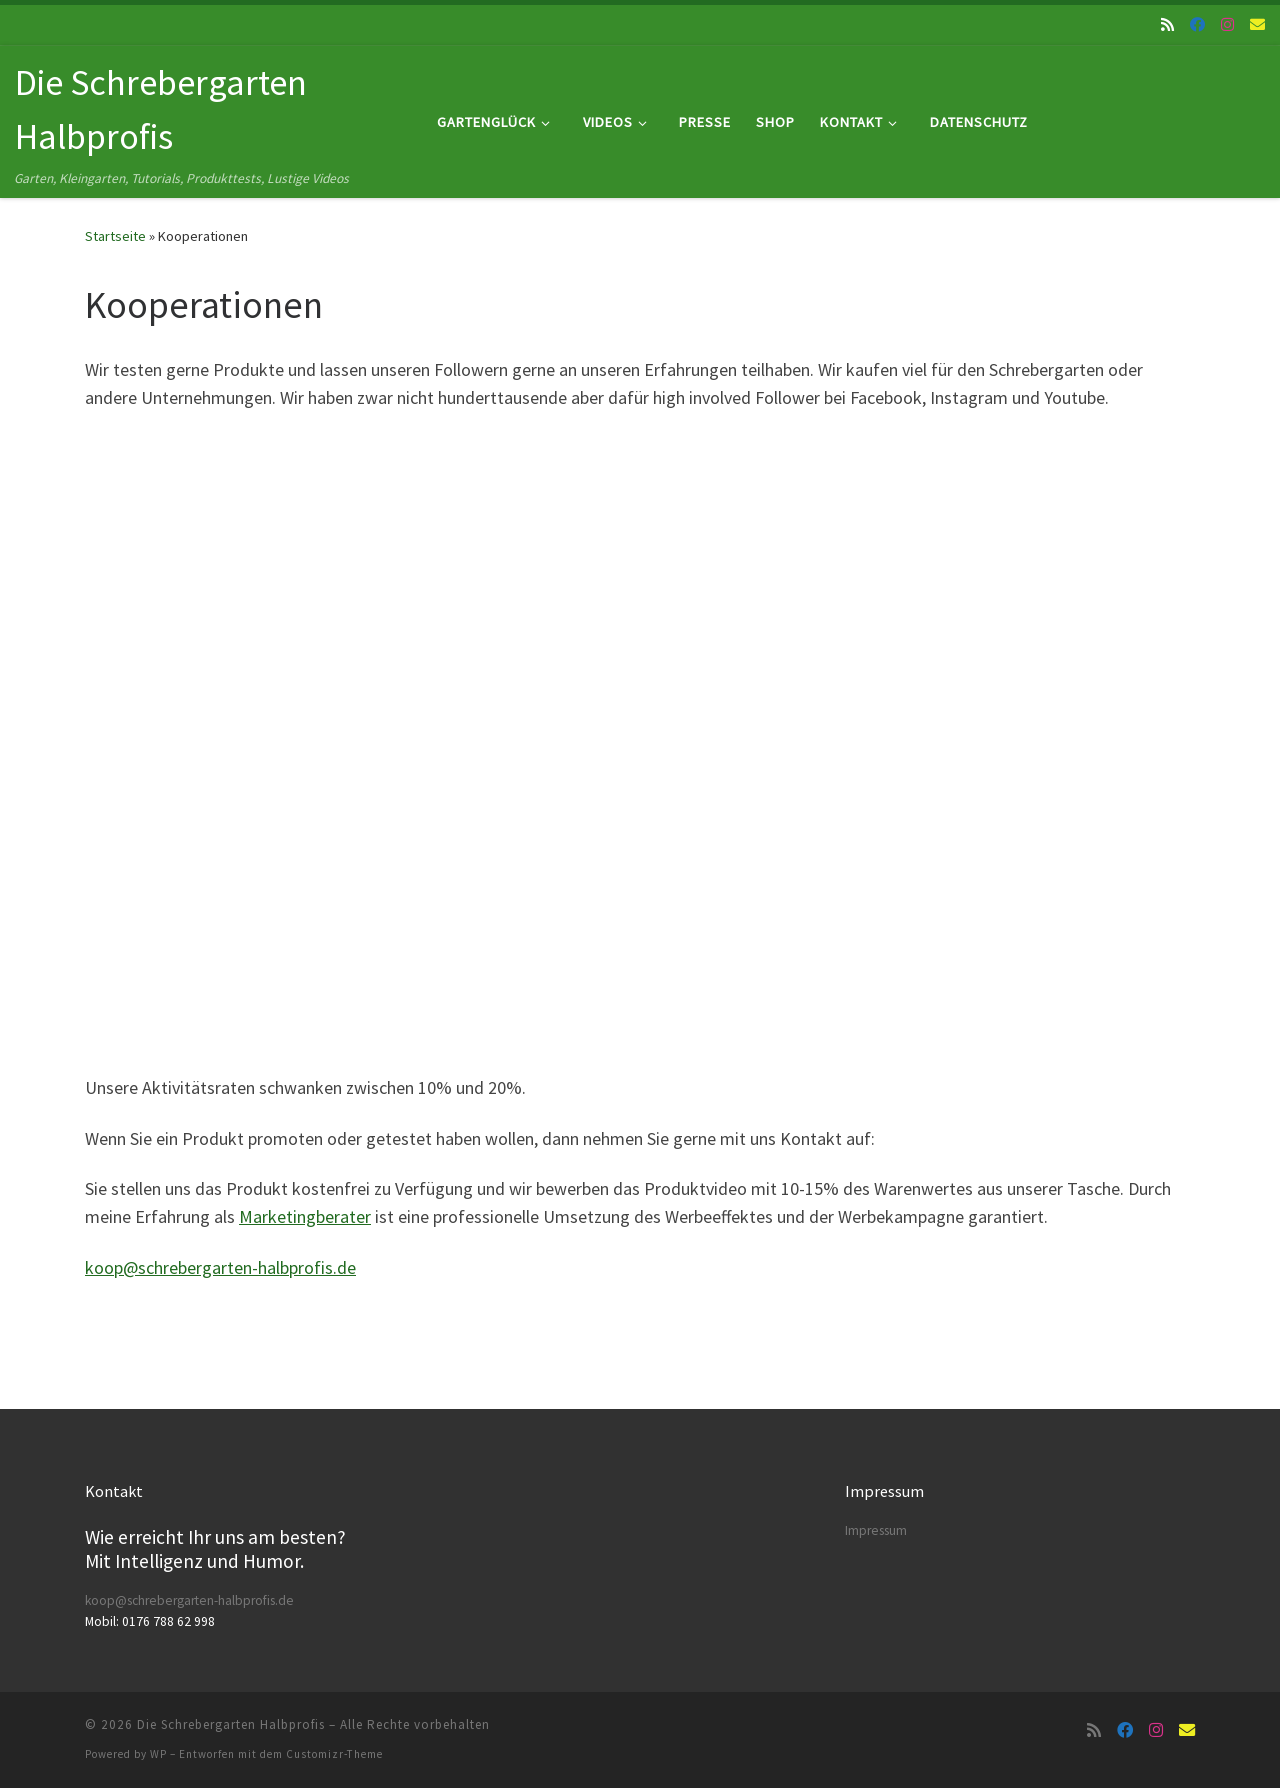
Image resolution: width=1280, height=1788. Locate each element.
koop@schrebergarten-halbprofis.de (220, 1267)
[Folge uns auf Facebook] (1197, 24)
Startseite (115, 236)
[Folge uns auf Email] (1257, 24)
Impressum (876, 1530)
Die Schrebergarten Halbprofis (231, 1724)
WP (158, 1754)
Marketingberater (305, 1216)
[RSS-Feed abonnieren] (1167, 24)
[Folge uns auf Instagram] (1227, 24)
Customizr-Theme (334, 1754)
